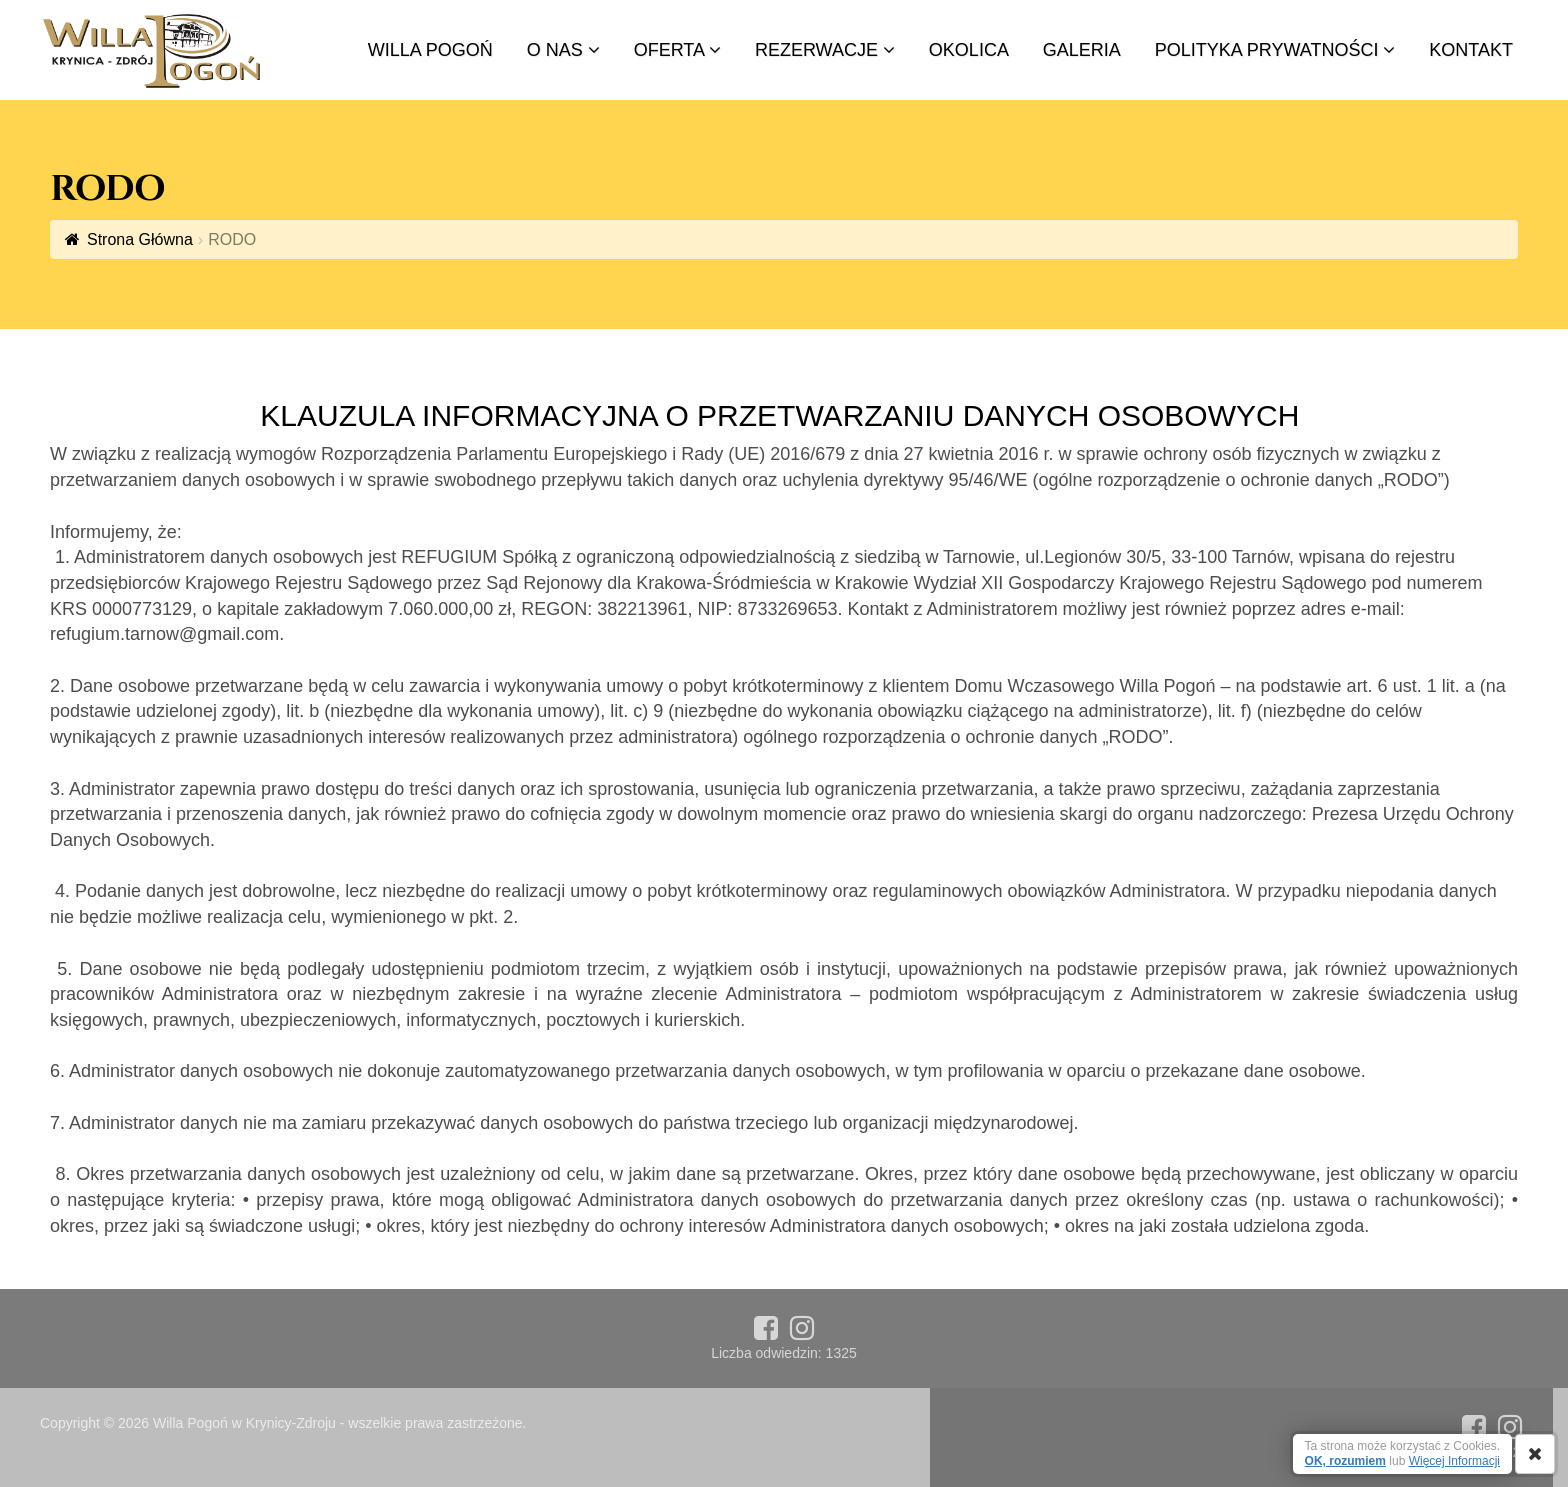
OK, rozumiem (1345, 1461)
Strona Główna (140, 239)
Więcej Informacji (1454, 1461)
